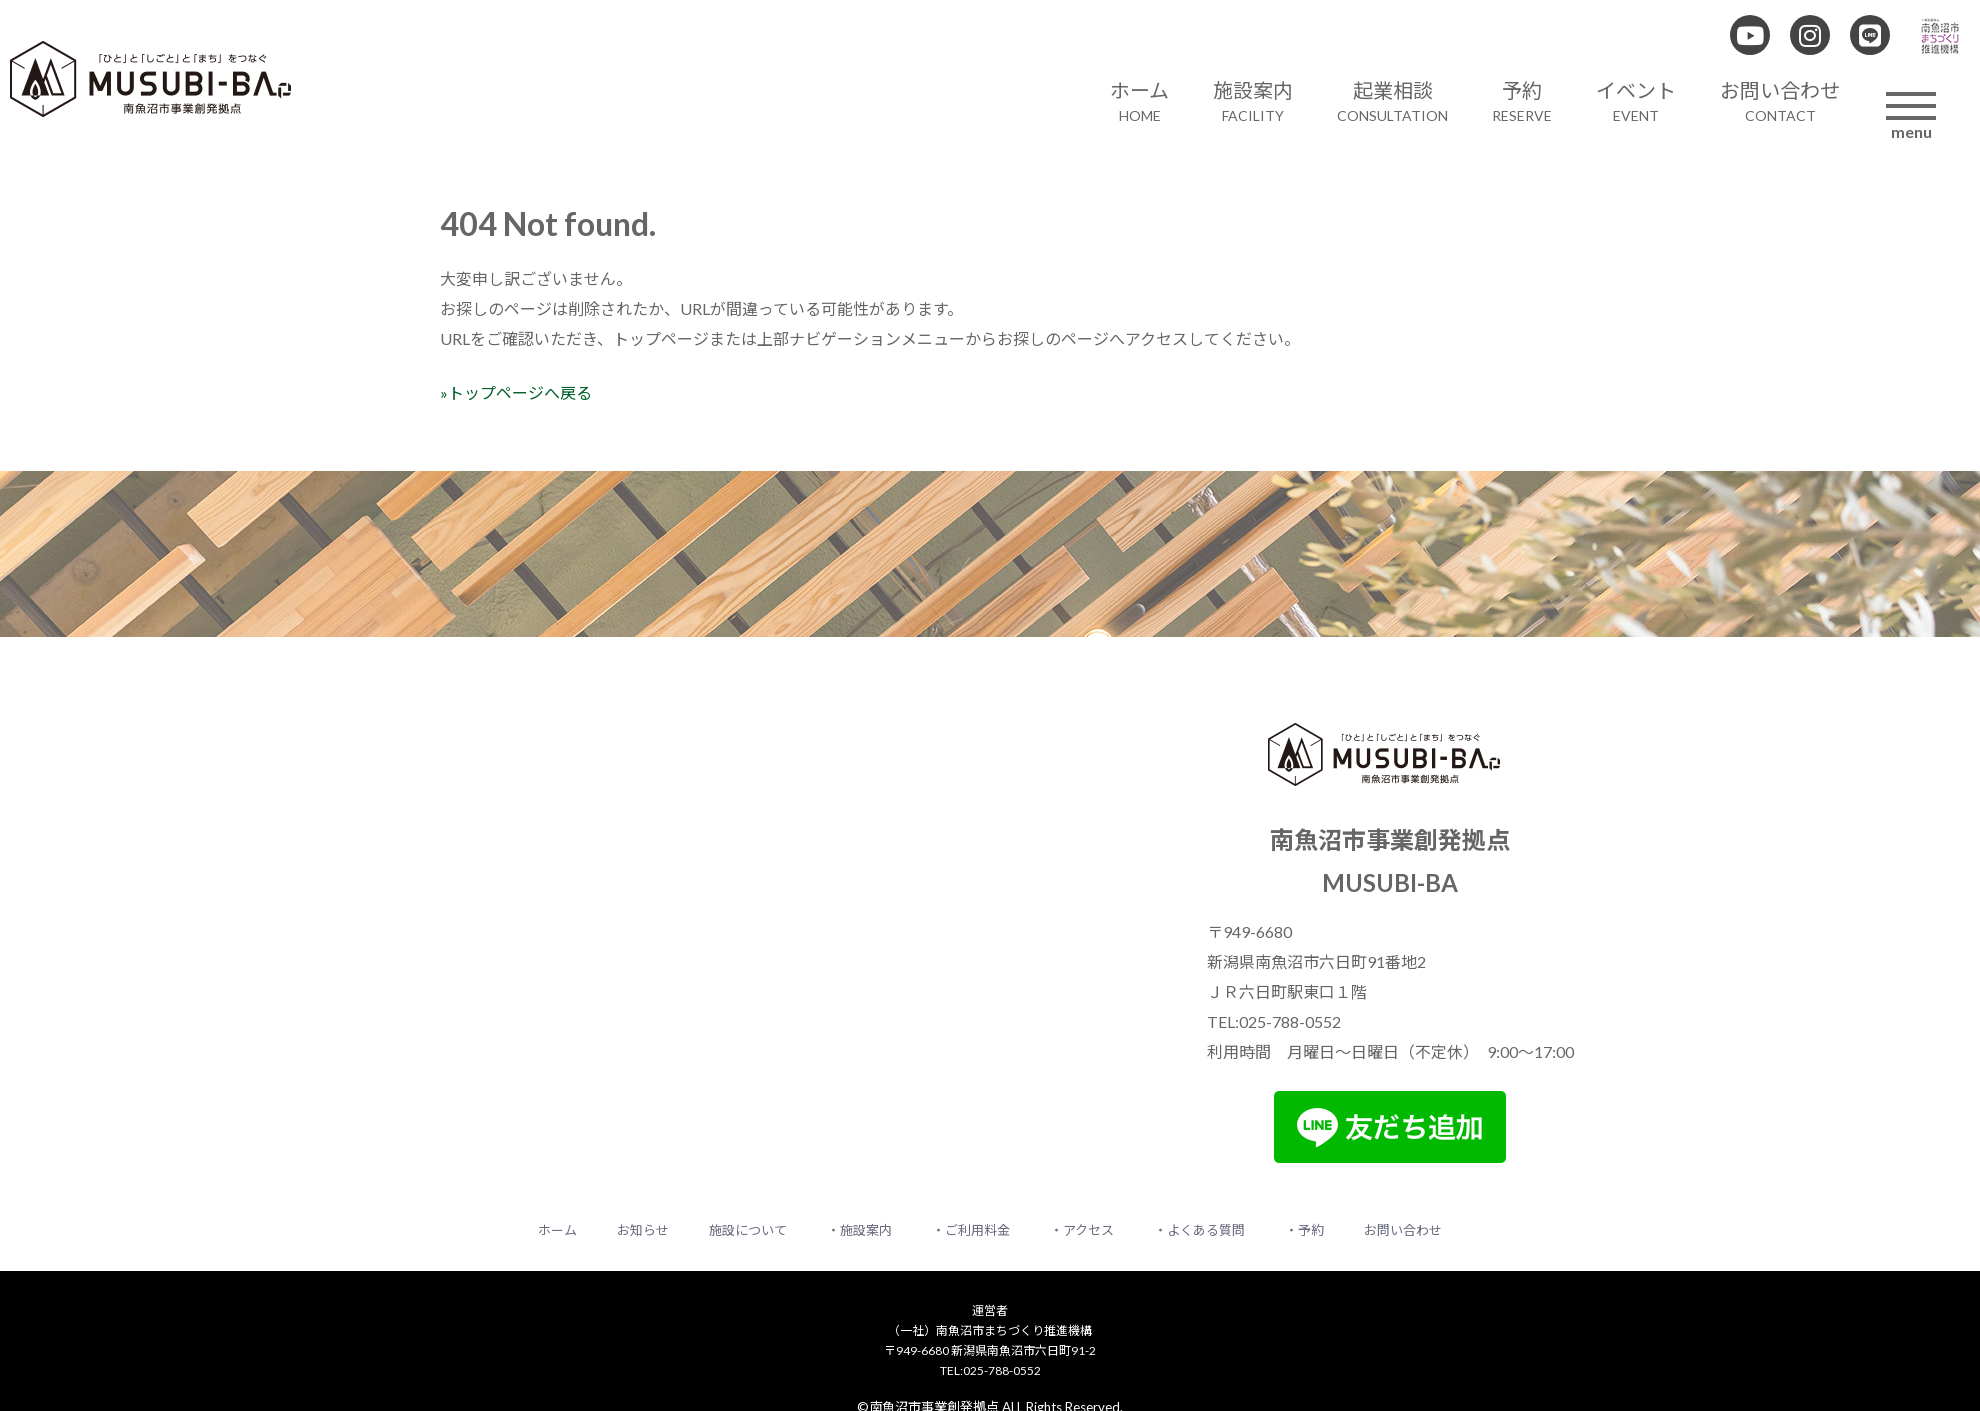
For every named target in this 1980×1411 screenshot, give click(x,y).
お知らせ (643, 1230)
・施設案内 (859, 1230)
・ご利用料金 (971, 1230)
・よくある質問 (1199, 1230)
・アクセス (1082, 1230)
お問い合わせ (1403, 1230)
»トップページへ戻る (516, 392)
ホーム (557, 1230)
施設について (748, 1230)
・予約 (1304, 1230)
